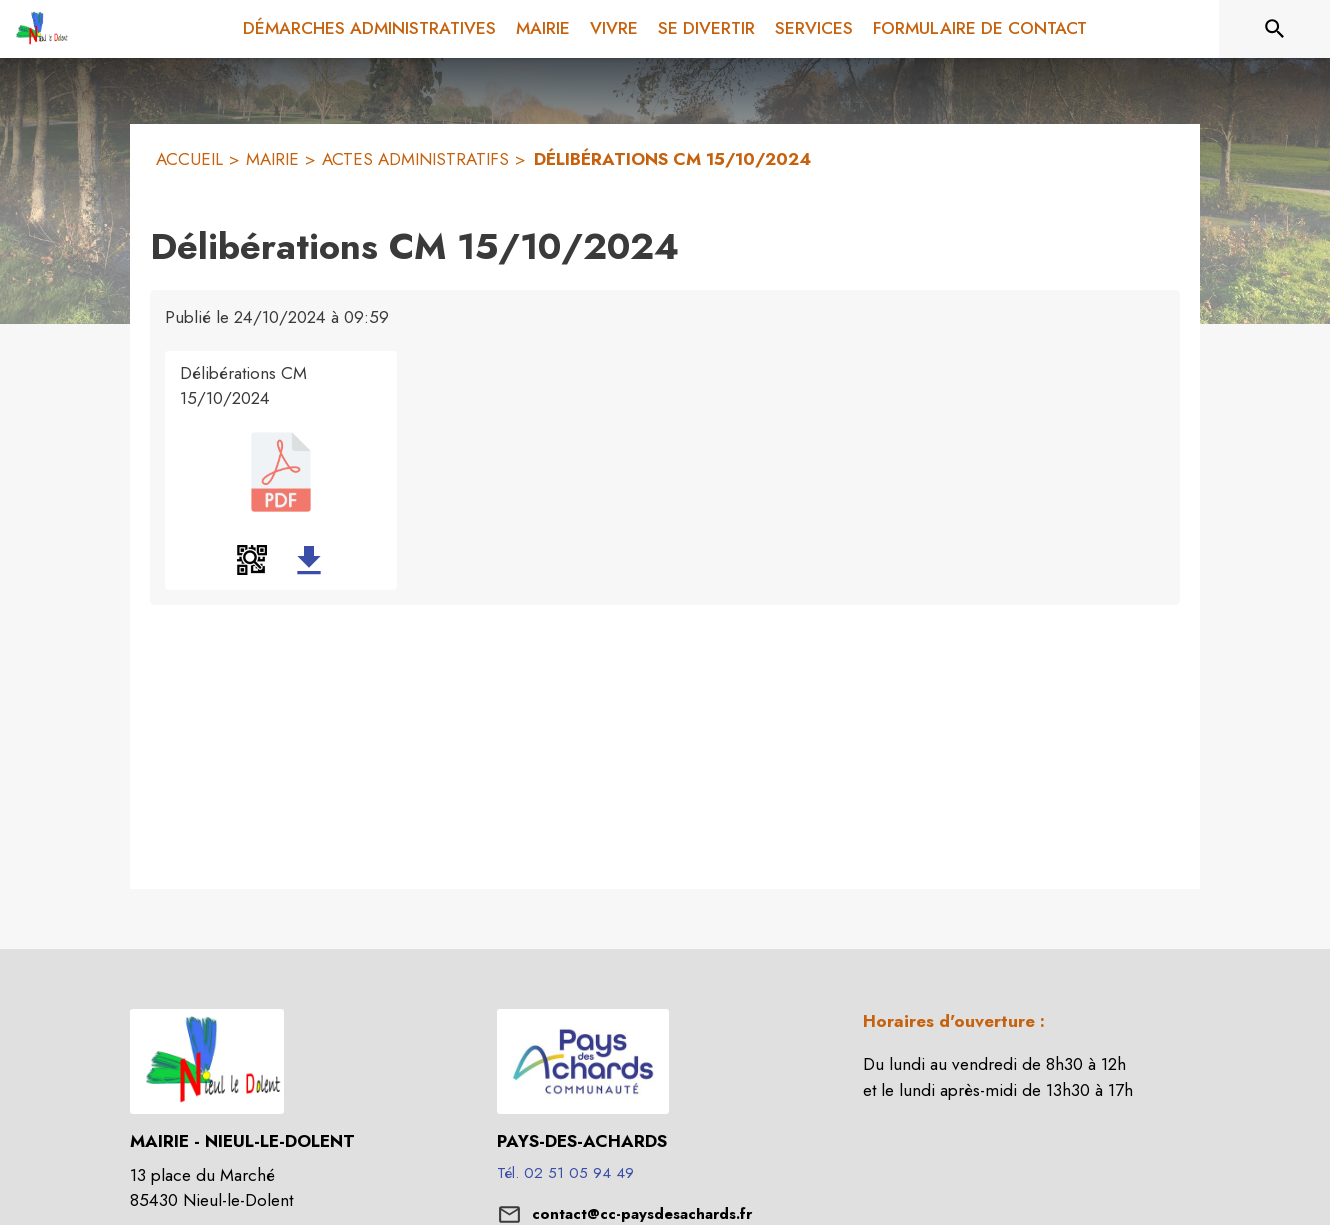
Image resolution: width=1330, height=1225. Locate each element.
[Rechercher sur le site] (1275, 29)
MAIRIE (272, 159)
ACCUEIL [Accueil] (189, 159)
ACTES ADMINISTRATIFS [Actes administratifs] (415, 159)
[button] (252, 560)
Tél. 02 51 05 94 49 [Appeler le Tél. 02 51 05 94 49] (565, 1173)
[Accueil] (39, 29)
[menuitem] (369, 29)
